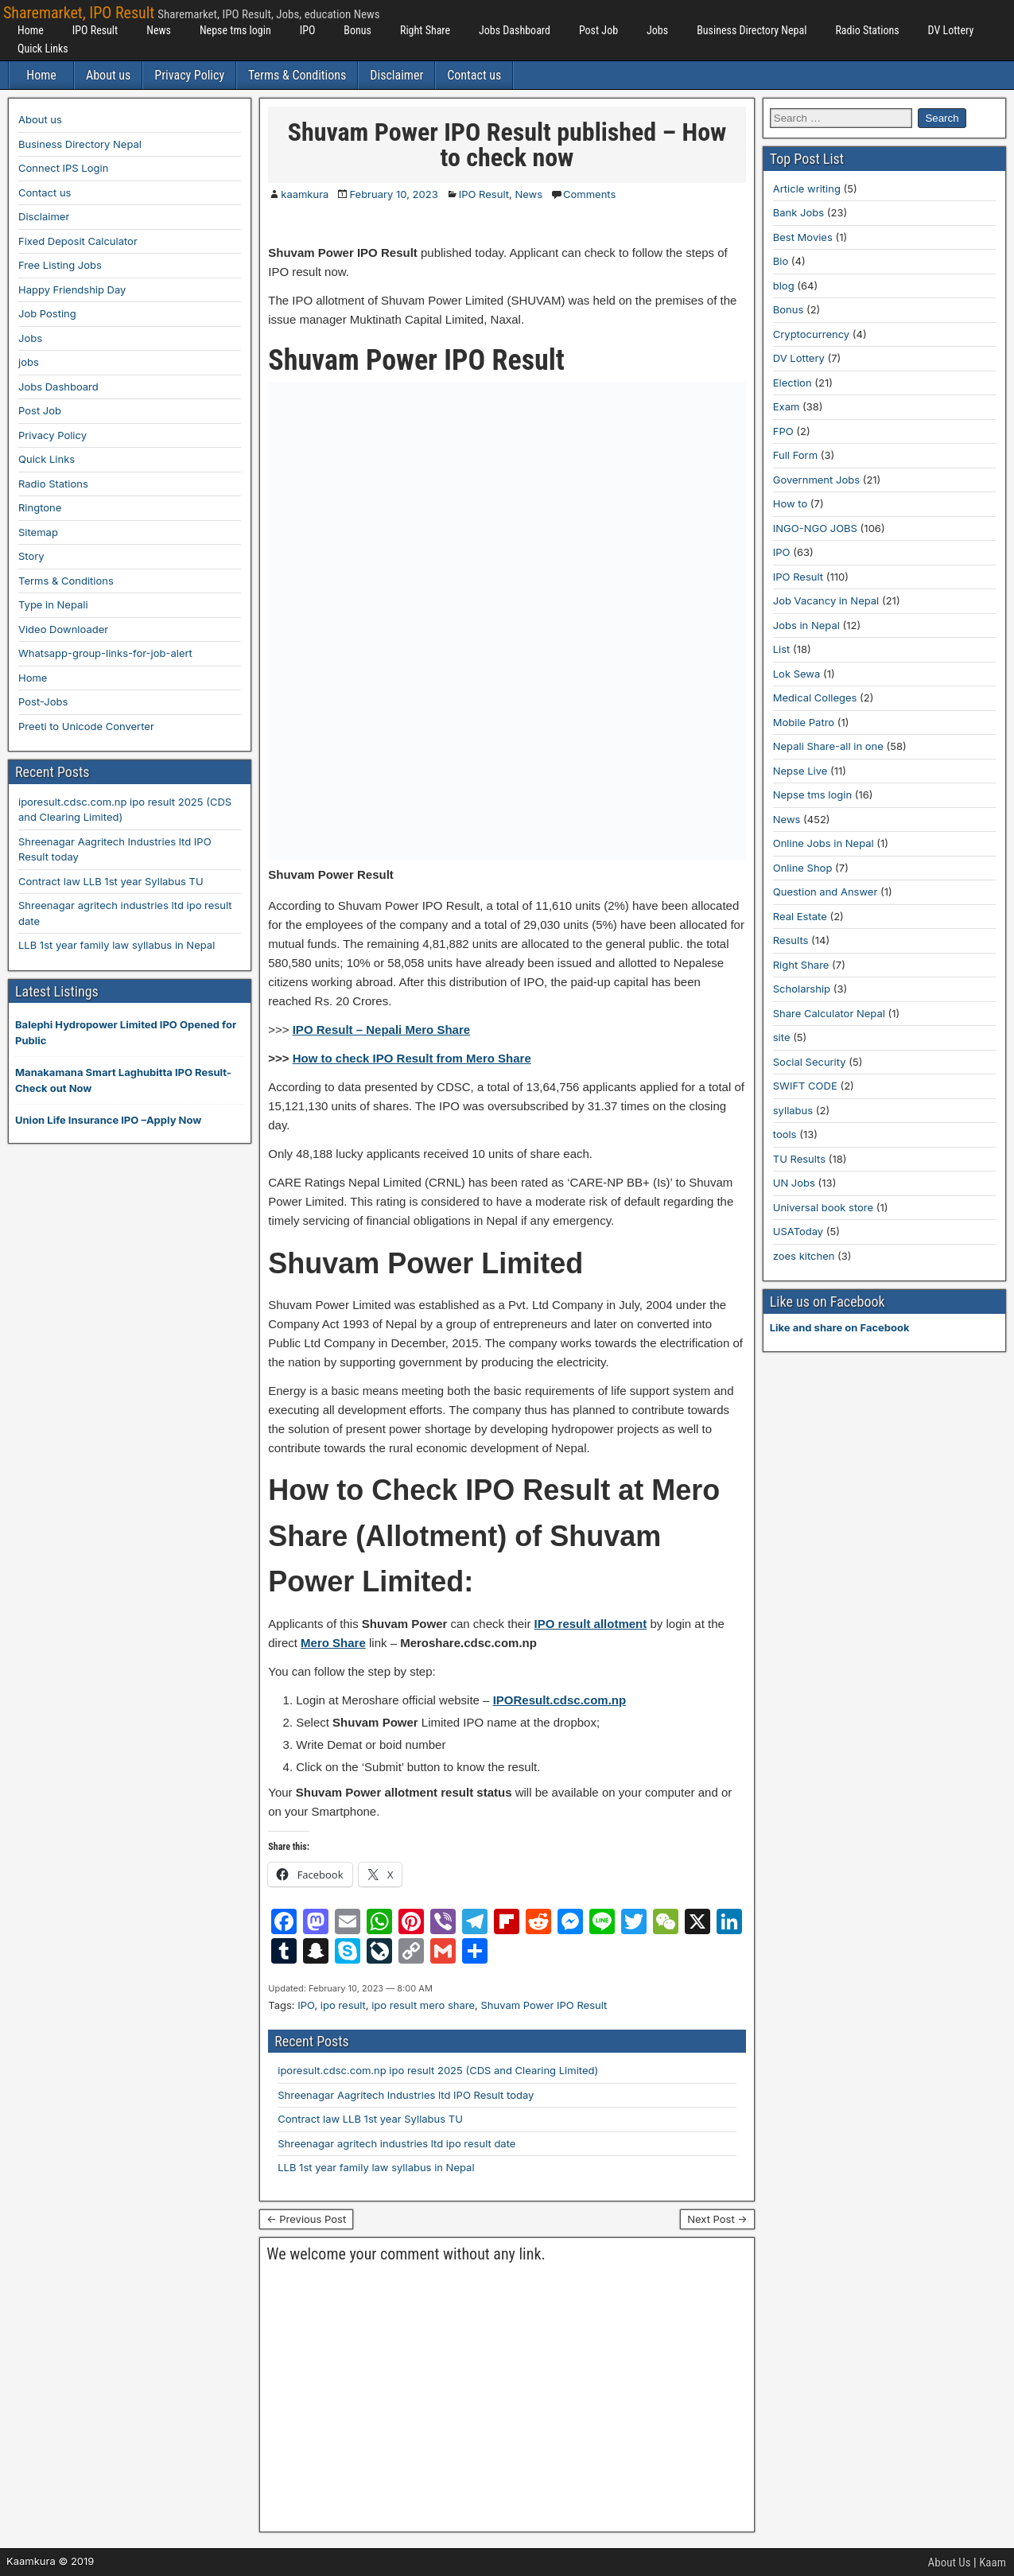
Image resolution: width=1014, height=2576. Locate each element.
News (158, 30)
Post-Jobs (43, 701)
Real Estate (800, 916)
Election (792, 382)
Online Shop (803, 867)
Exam (786, 406)
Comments (589, 194)
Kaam (992, 2562)
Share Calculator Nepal (829, 1013)
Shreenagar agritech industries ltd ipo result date (396, 2143)
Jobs (657, 30)
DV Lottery (951, 30)
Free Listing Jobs (60, 264)
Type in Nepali (53, 604)
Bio (780, 260)
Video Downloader (63, 629)
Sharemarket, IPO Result (78, 12)
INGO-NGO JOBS (815, 528)
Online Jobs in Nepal (823, 843)
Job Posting (47, 313)
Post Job (598, 30)
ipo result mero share (423, 2005)
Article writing (807, 188)
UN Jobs (794, 1182)
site (782, 1037)
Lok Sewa (797, 673)
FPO (783, 431)
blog (783, 285)
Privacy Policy (189, 75)
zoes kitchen (804, 1255)
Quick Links (42, 48)
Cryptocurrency (811, 334)
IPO (308, 30)
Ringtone (39, 507)
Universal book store (823, 1207)
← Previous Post (306, 2219)
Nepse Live (800, 770)
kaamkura (304, 194)
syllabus (793, 1110)
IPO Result (95, 30)
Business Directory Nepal (751, 30)
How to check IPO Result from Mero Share (412, 1058)
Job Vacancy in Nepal (826, 600)
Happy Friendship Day (72, 289)
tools (785, 1134)
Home (30, 30)
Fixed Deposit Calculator (78, 241)
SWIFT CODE (805, 1085)
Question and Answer (825, 891)
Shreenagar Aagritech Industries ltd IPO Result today (406, 2094)
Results (791, 940)
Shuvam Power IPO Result (543, 2005)
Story (31, 556)
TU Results (799, 1158)
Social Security (809, 1061)
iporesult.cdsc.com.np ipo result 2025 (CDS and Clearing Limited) (438, 2070)
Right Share (425, 30)
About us (108, 75)
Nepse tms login (235, 30)
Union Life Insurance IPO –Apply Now (108, 1119)
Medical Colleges (815, 697)
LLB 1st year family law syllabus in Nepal (376, 2167)
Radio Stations (867, 30)
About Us (949, 2562)
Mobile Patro (803, 722)
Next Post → (717, 2219)
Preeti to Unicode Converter (86, 726)
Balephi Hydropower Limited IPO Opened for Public (125, 1032)
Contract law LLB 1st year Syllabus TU (370, 2118)
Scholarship (801, 988)
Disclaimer (396, 75)
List (782, 649)
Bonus (357, 30)
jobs (28, 362)
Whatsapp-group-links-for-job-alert (105, 653)
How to (790, 503)
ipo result (343, 2005)
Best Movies (803, 237)
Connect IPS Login (63, 167)
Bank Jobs (798, 212)
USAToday (798, 1231)
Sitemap (38, 532)
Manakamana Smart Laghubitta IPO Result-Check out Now (123, 1080)
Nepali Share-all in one (828, 746)
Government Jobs (816, 479)
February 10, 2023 (393, 194)
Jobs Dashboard (514, 30)
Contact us (474, 75)
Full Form (795, 455)
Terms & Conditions (297, 75)
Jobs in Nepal (806, 625)
